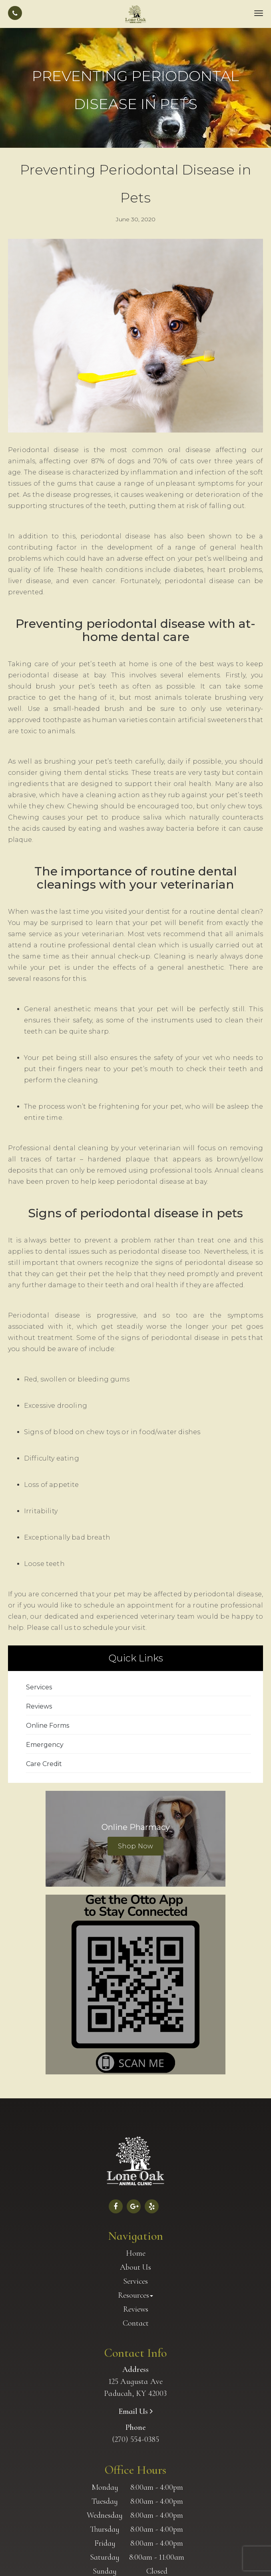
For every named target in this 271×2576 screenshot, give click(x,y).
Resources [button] (135, 2295)
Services (39, 1687)
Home (135, 2253)
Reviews (39, 1706)
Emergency (45, 1744)
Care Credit (44, 1764)
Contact (136, 2323)
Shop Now (135, 1846)
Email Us (134, 2411)
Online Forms (47, 1725)
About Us (135, 2267)
